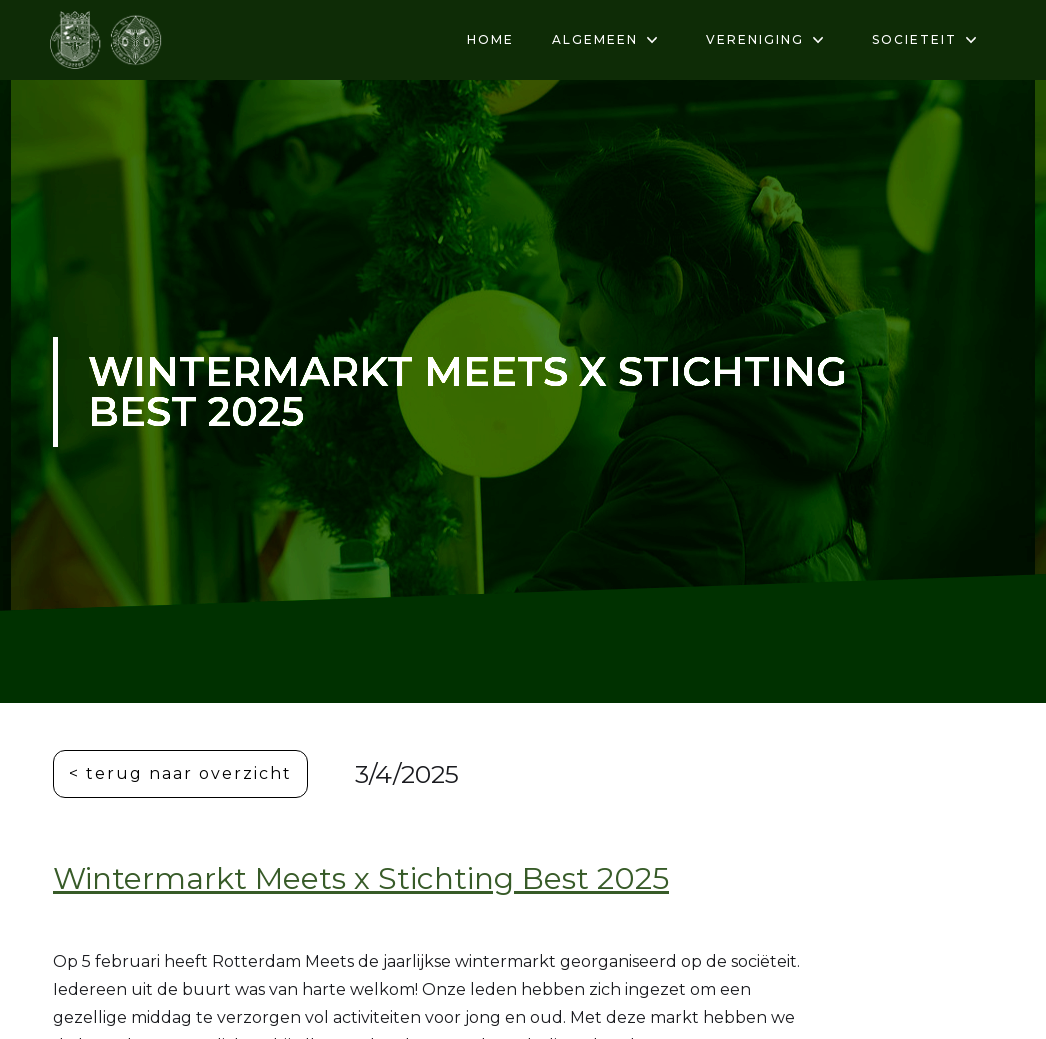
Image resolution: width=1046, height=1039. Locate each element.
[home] (107, 40)
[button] (600, 40)
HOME (490, 39)
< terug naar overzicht (180, 773)
